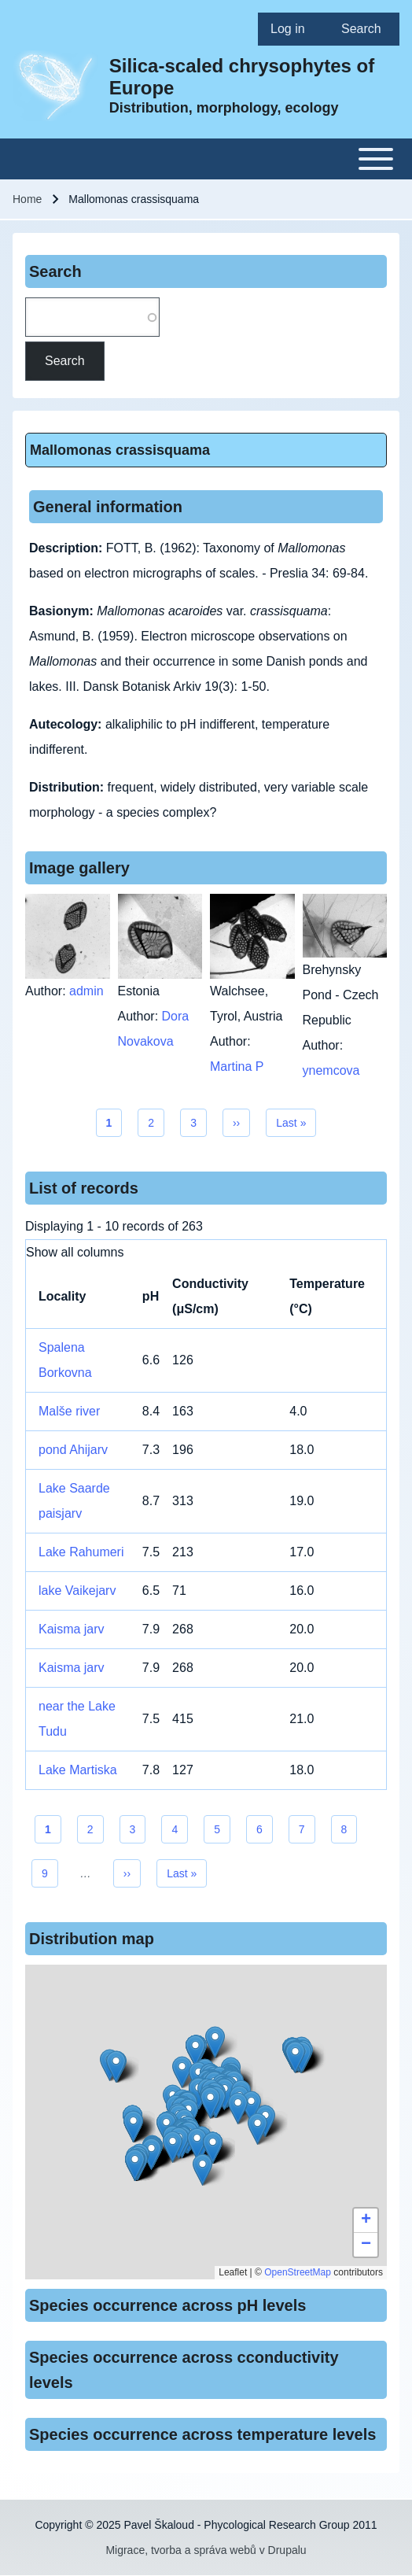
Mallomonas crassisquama (120, 450)
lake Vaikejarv (77, 1590)
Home (27, 199)
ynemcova (331, 1070)
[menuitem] (293, 29)
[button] (210, 2103)
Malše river (69, 1411)
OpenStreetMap (297, 2272)
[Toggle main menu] (206, 158)
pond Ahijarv (73, 1449)
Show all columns (75, 1252)
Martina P (236, 1066)
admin (86, 991)
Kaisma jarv (72, 1629)
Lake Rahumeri (81, 1552)
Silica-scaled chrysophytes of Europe (241, 76)
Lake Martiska (78, 1770)
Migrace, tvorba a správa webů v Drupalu (205, 2550)
